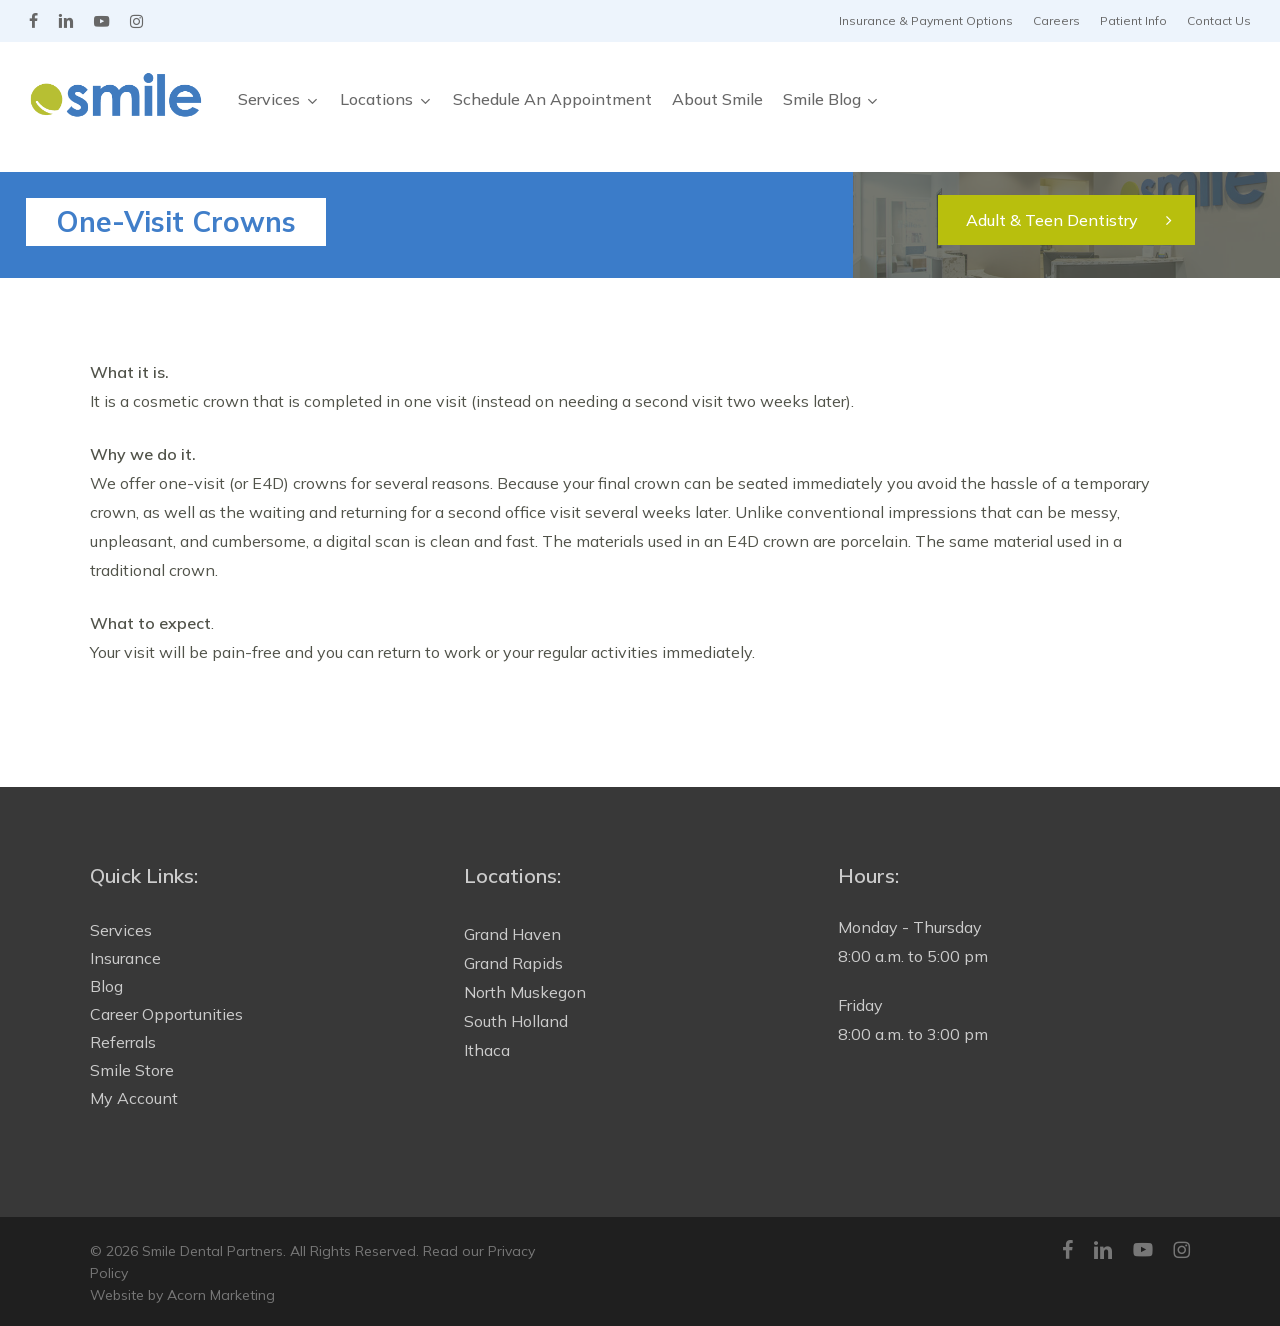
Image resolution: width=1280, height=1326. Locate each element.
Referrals (123, 1042)
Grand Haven (512, 934)
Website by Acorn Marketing (182, 1295)
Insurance (125, 958)
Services (121, 930)
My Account (134, 1098)
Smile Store (132, 1070)
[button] (1066, 220)
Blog (106, 986)
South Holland (516, 1021)
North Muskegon (525, 992)
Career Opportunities (166, 1014)
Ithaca (487, 1050)
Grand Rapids (513, 963)
